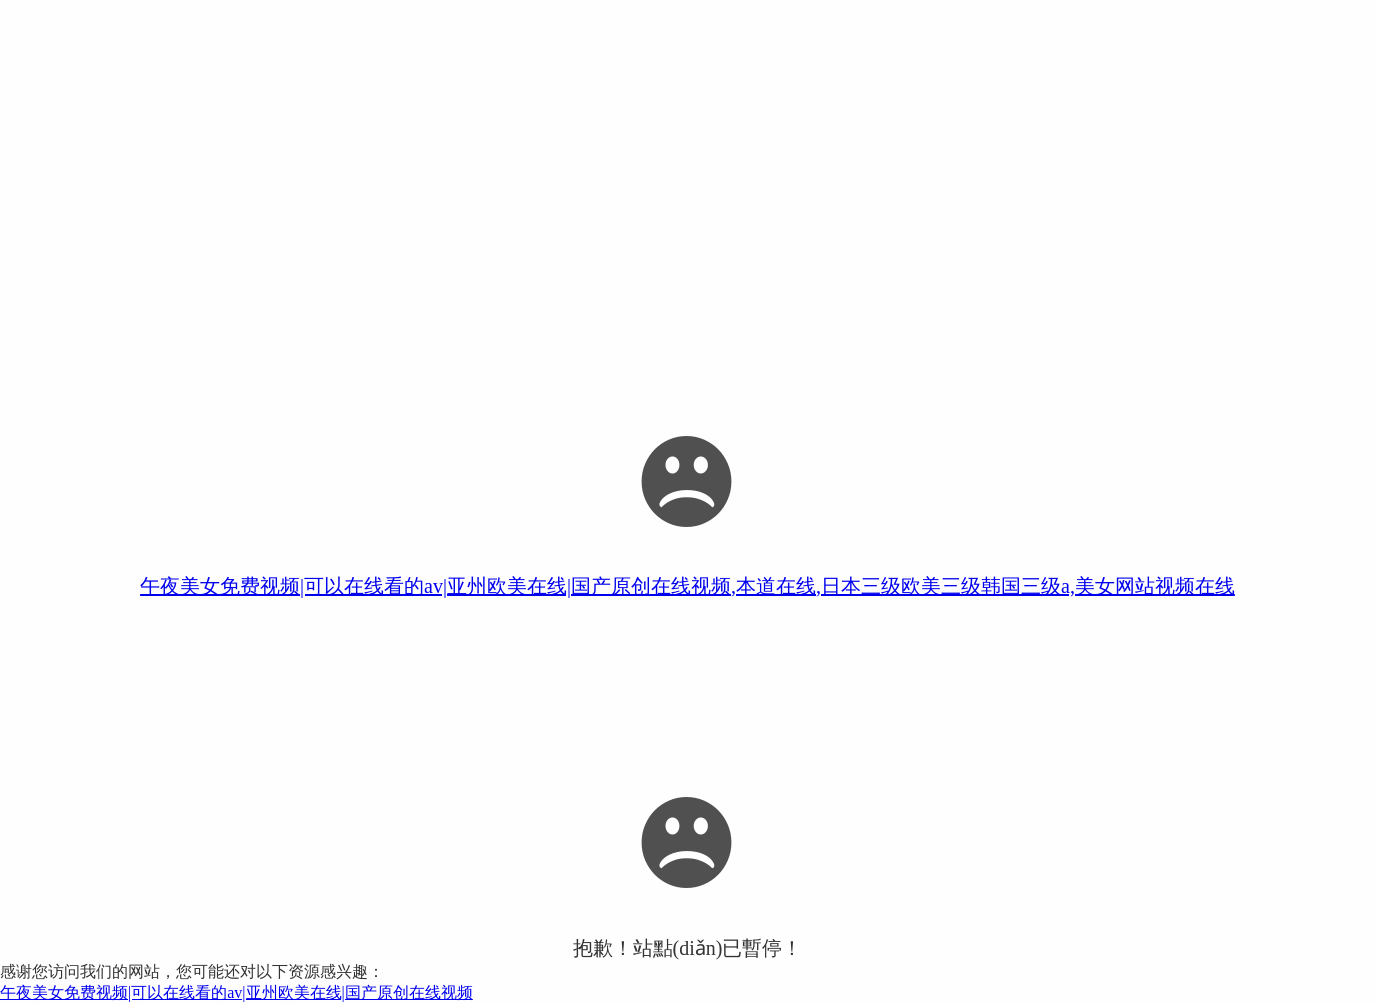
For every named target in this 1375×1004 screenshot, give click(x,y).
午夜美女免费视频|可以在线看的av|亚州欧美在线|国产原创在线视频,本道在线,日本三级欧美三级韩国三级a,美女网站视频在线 (687, 586)
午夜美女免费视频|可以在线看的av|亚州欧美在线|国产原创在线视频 (236, 992)
